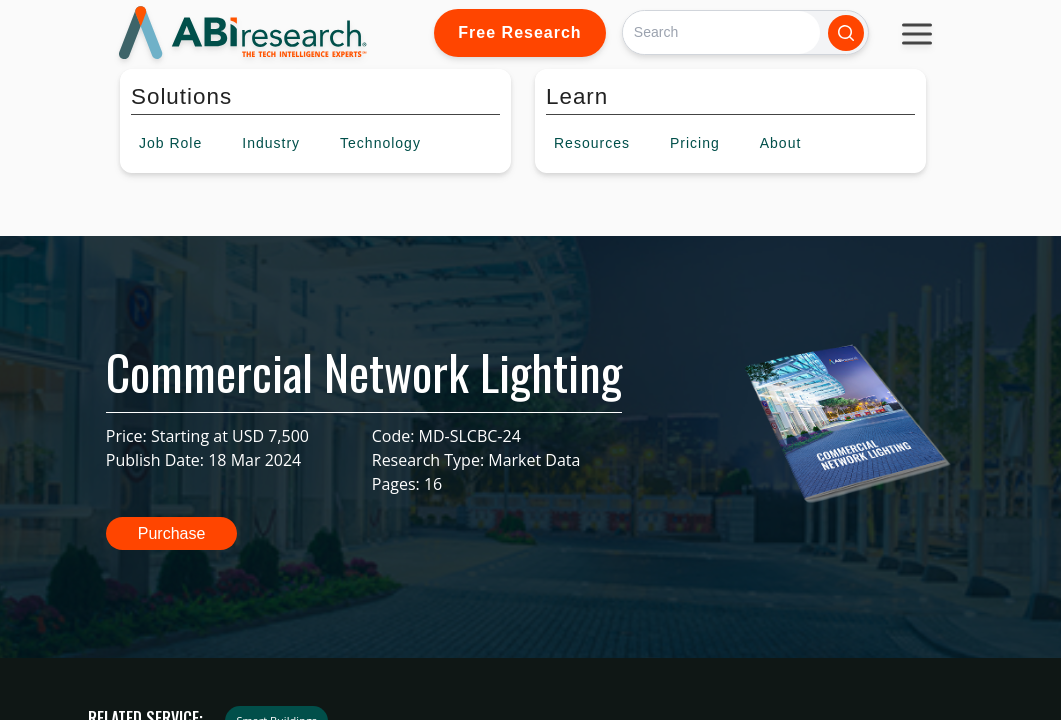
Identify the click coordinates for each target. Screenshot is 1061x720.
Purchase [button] (172, 533)
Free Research (519, 32)
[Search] (721, 32)
